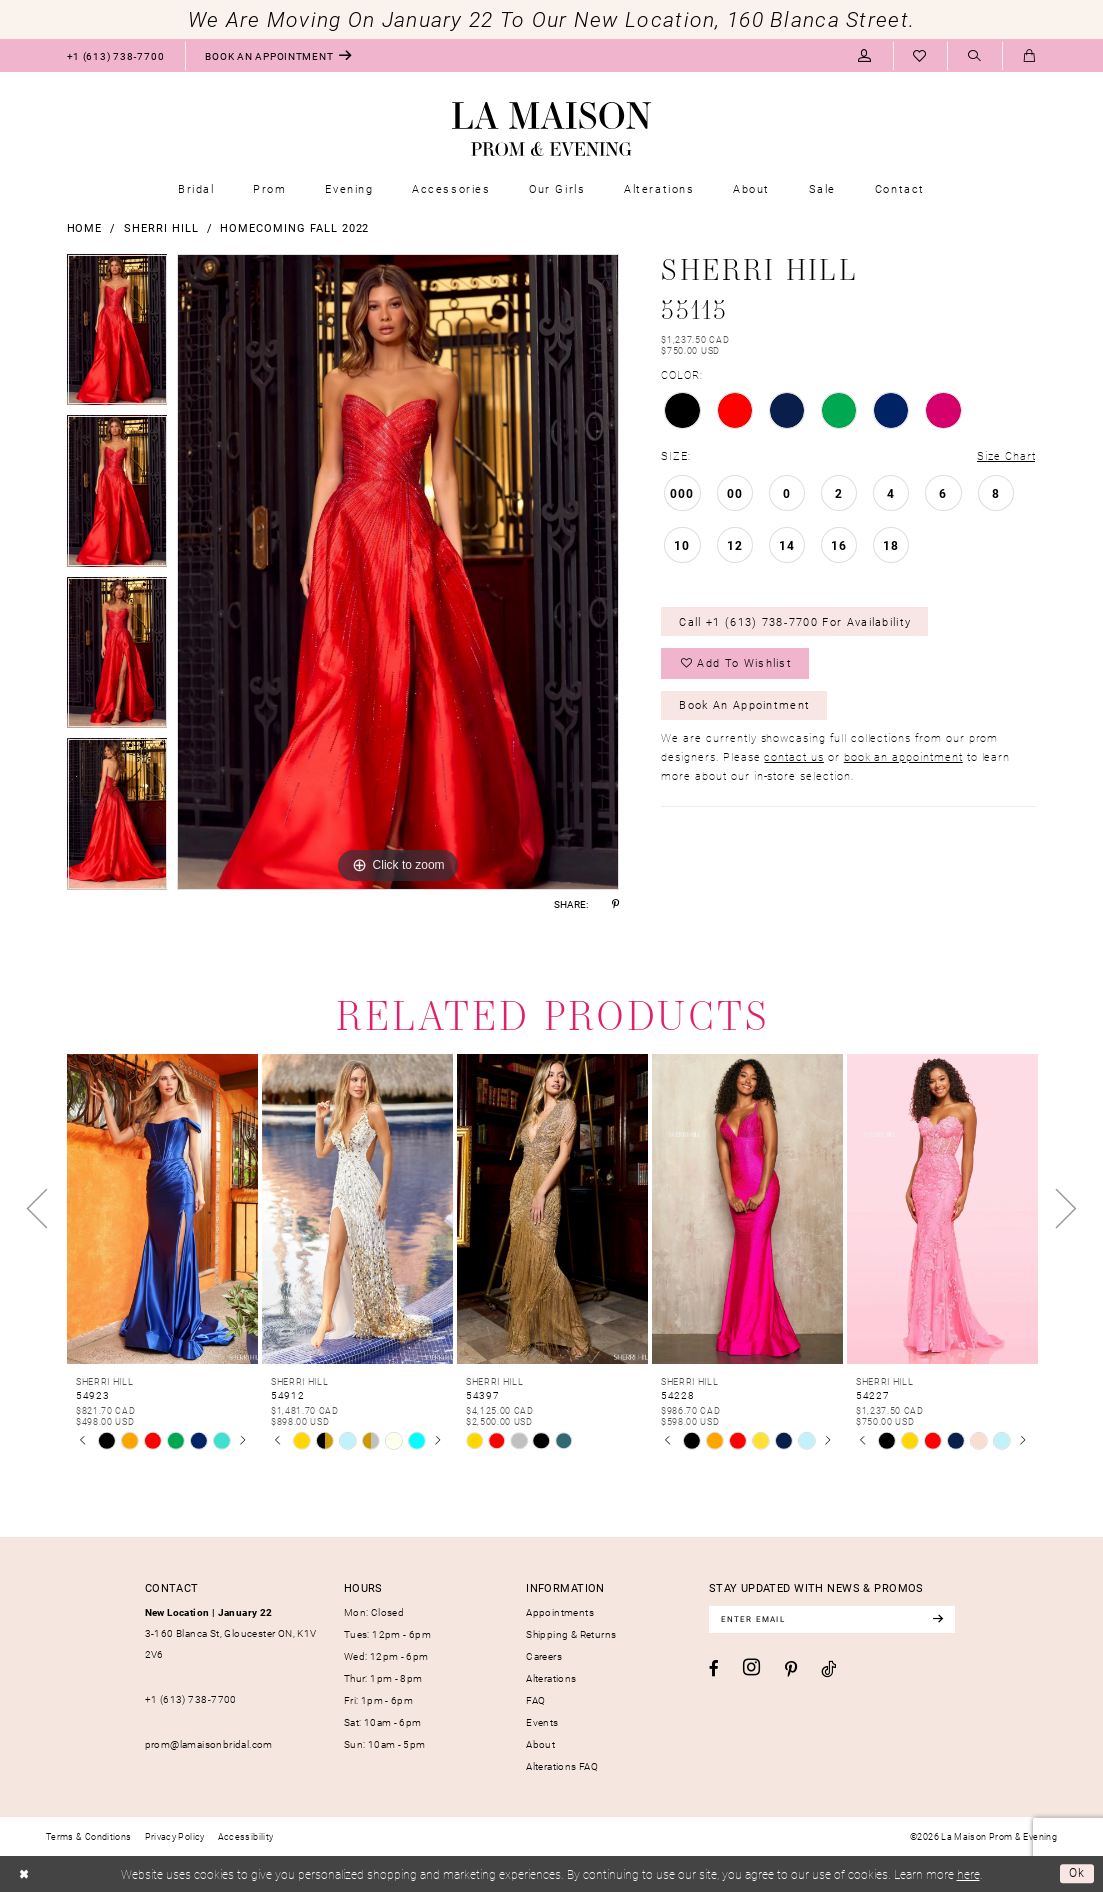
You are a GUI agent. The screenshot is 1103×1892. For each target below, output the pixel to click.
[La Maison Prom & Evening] (552, 129)
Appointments (560, 1612)
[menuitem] (115, 55)
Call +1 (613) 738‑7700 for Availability (796, 621)
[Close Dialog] (23, 1874)
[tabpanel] (117, 335)
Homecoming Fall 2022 (294, 227)
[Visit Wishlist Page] (920, 55)
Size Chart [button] (1006, 455)
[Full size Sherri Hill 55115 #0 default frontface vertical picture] (398, 572)
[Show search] (974, 56)
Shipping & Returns (571, 1634)
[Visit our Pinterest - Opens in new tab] (791, 1669)
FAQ (535, 1700)
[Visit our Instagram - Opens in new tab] (751, 1668)
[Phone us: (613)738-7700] (115, 55)
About (540, 1744)
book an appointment (903, 757)
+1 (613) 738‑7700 (191, 1699)
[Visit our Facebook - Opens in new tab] (714, 1668)
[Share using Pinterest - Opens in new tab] (615, 904)
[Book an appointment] (279, 55)
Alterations (551, 1678)
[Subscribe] (939, 1619)
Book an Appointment (745, 704)
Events (542, 1722)
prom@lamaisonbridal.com (209, 1744)
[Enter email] (833, 1619)
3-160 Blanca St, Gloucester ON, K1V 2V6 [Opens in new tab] (231, 1633)
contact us (793, 757)
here (968, 1874)
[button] (865, 55)
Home (85, 227)
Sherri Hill (161, 227)
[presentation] (163, 1209)
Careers (544, 1656)
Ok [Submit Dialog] (1077, 1874)
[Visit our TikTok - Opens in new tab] (828, 1669)
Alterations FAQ (562, 1766)
